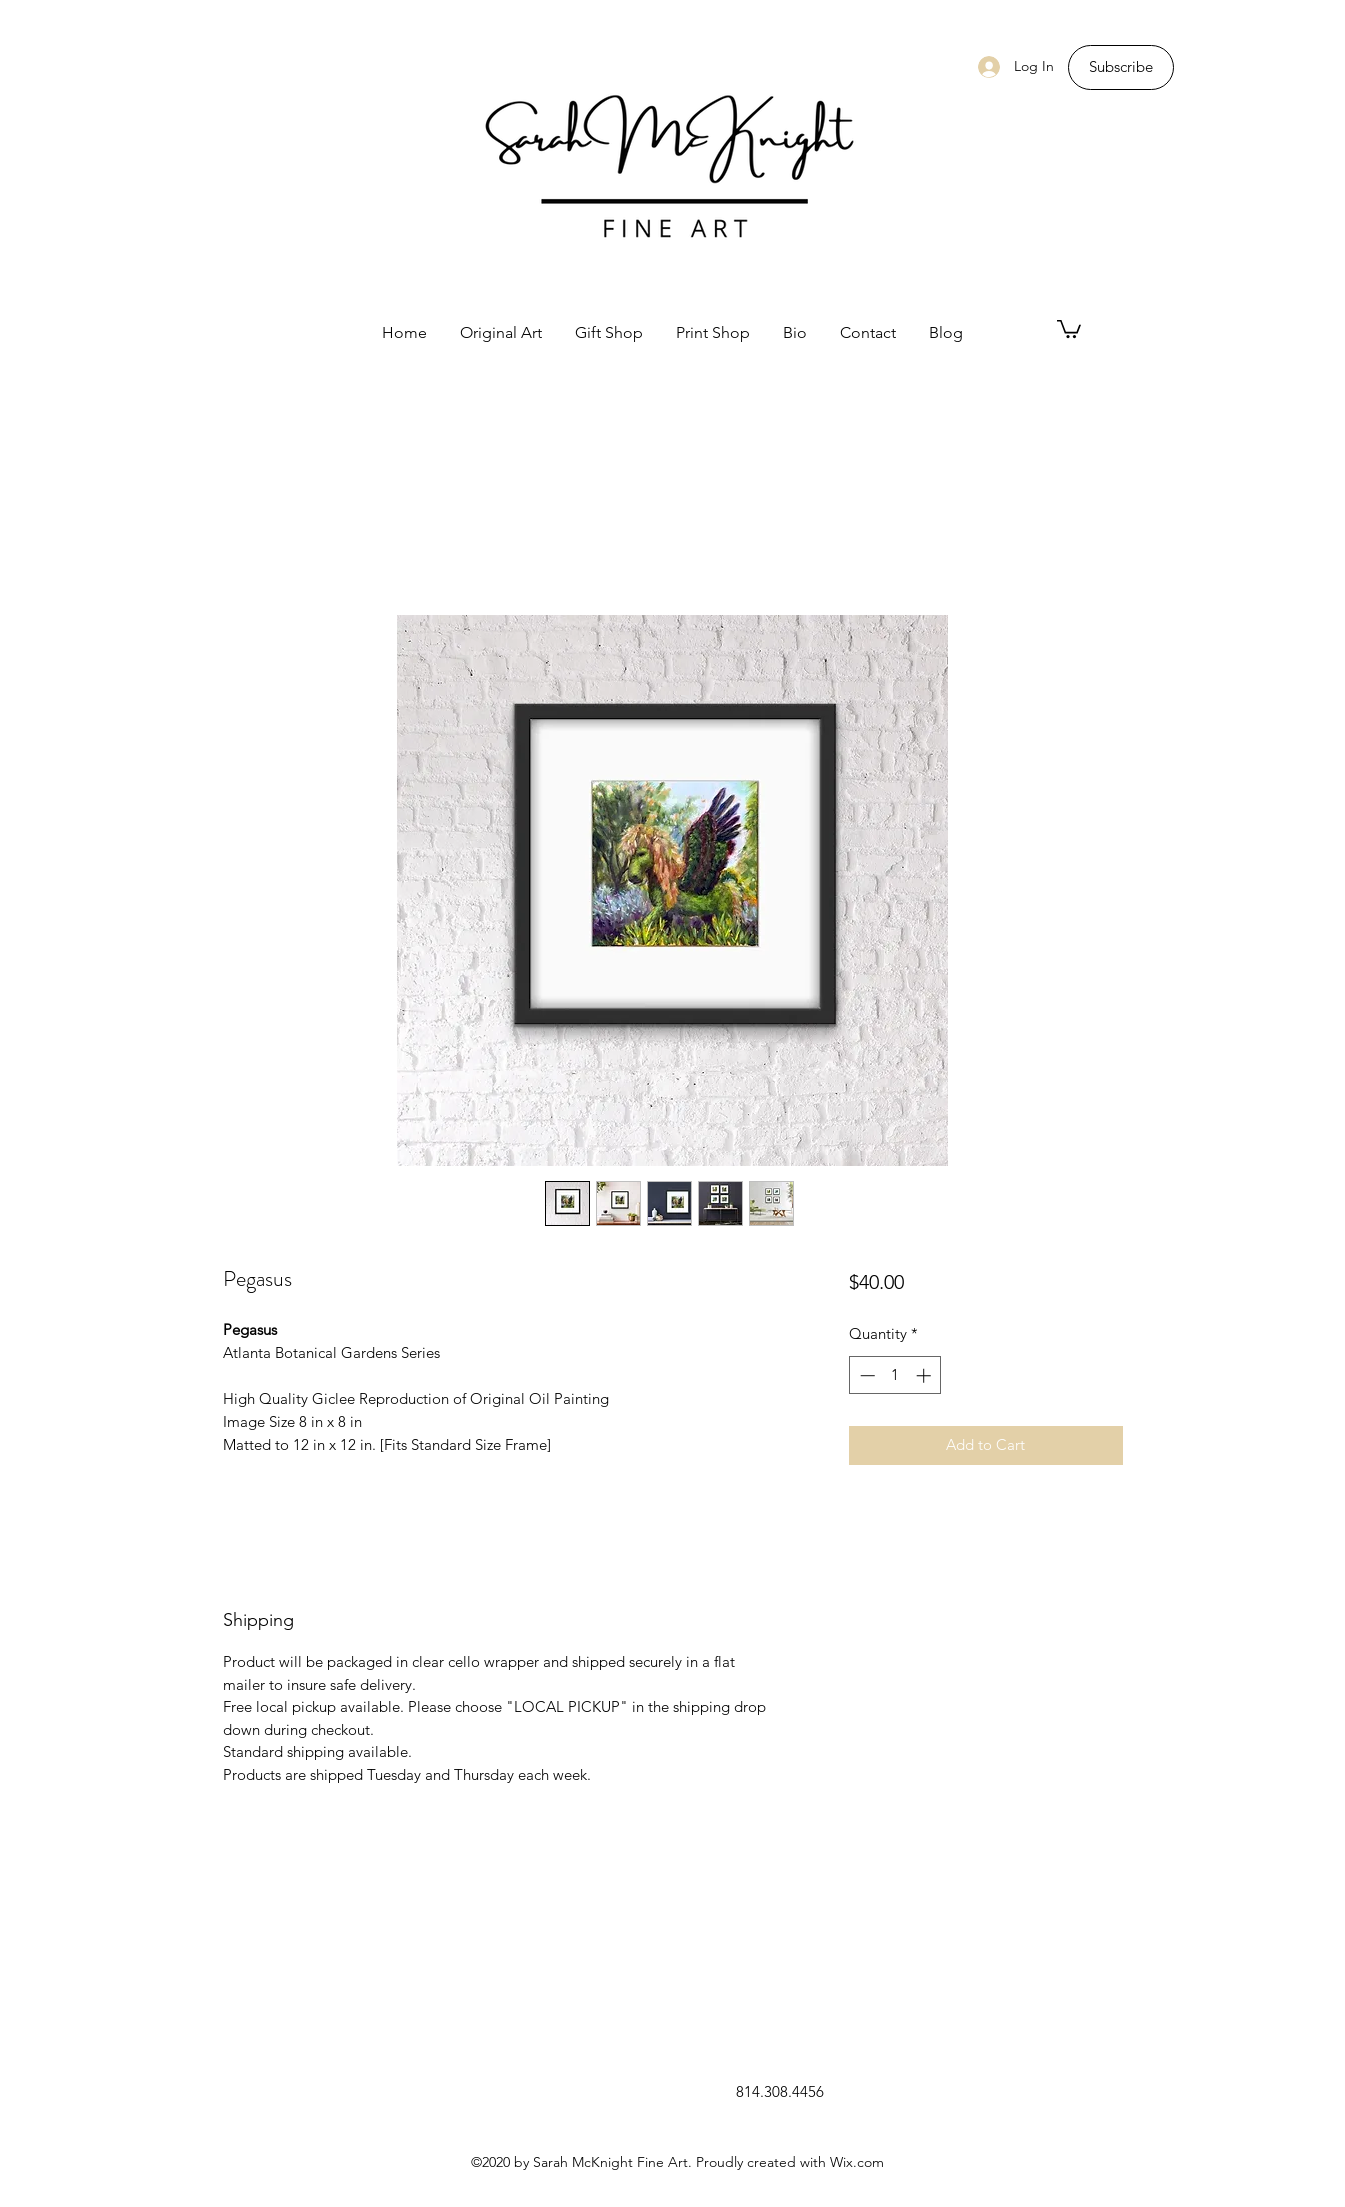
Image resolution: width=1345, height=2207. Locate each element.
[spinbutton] (895, 1375)
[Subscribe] (1121, 67)
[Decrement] (865, 1375)
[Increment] (925, 1375)
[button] (1069, 328)
